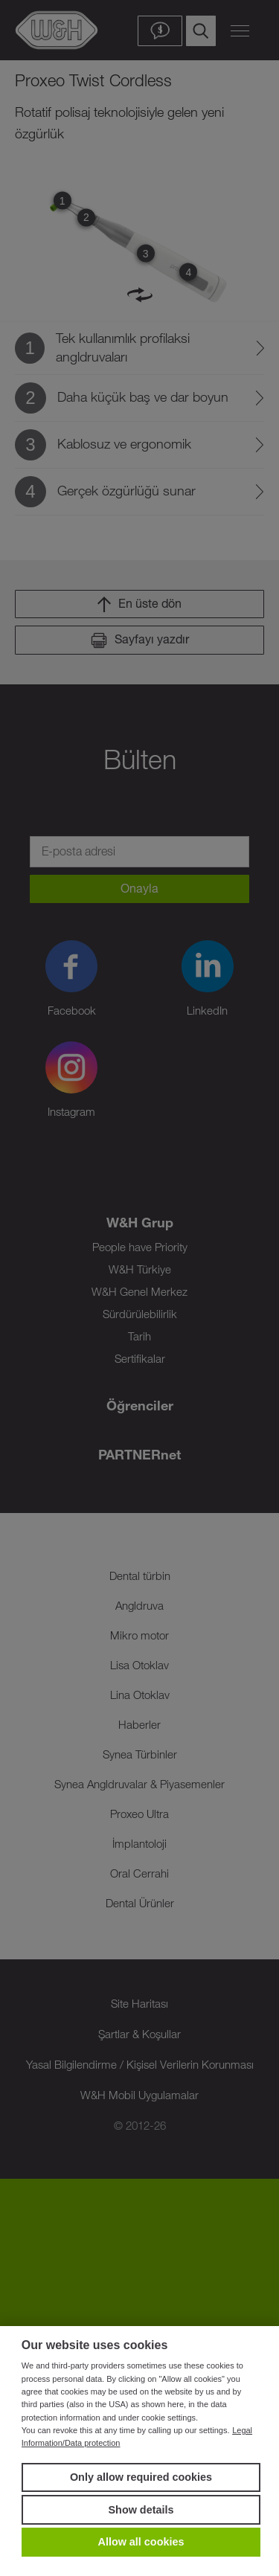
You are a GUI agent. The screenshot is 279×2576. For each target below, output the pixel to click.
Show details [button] (141, 2510)
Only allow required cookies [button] (141, 2477)
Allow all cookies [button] (141, 2542)
